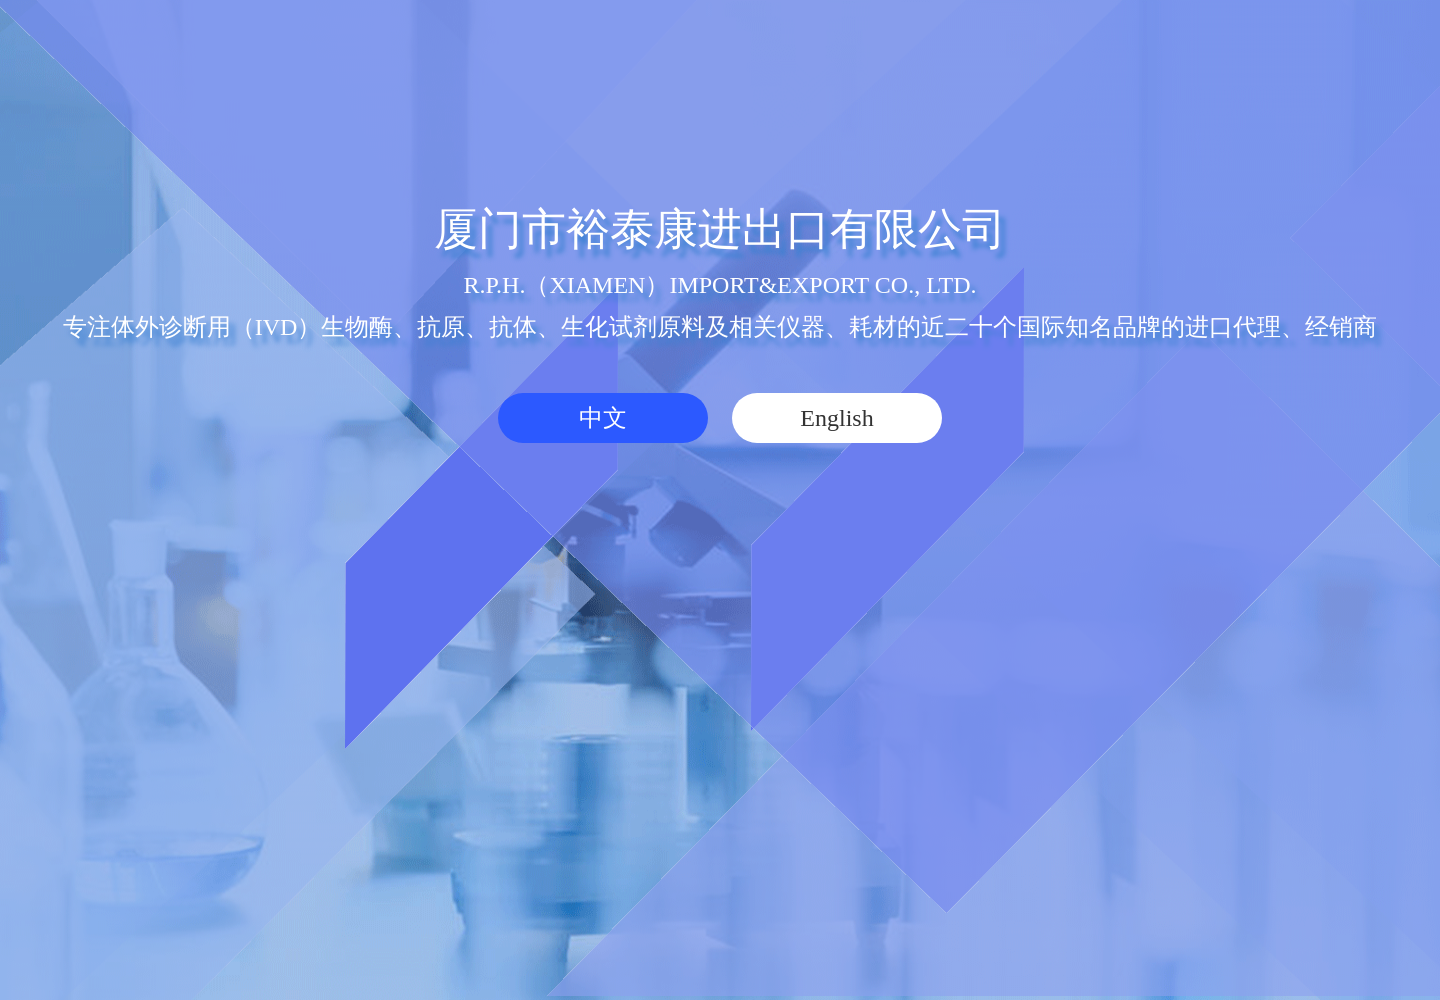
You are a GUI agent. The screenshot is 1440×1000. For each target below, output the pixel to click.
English (836, 418)
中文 (603, 418)
